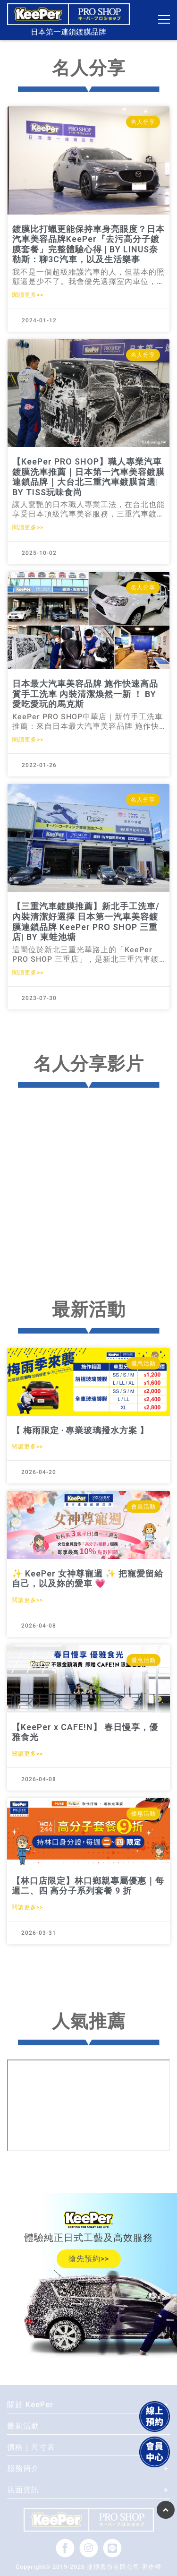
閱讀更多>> (27, 295)
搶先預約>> (88, 2258)
